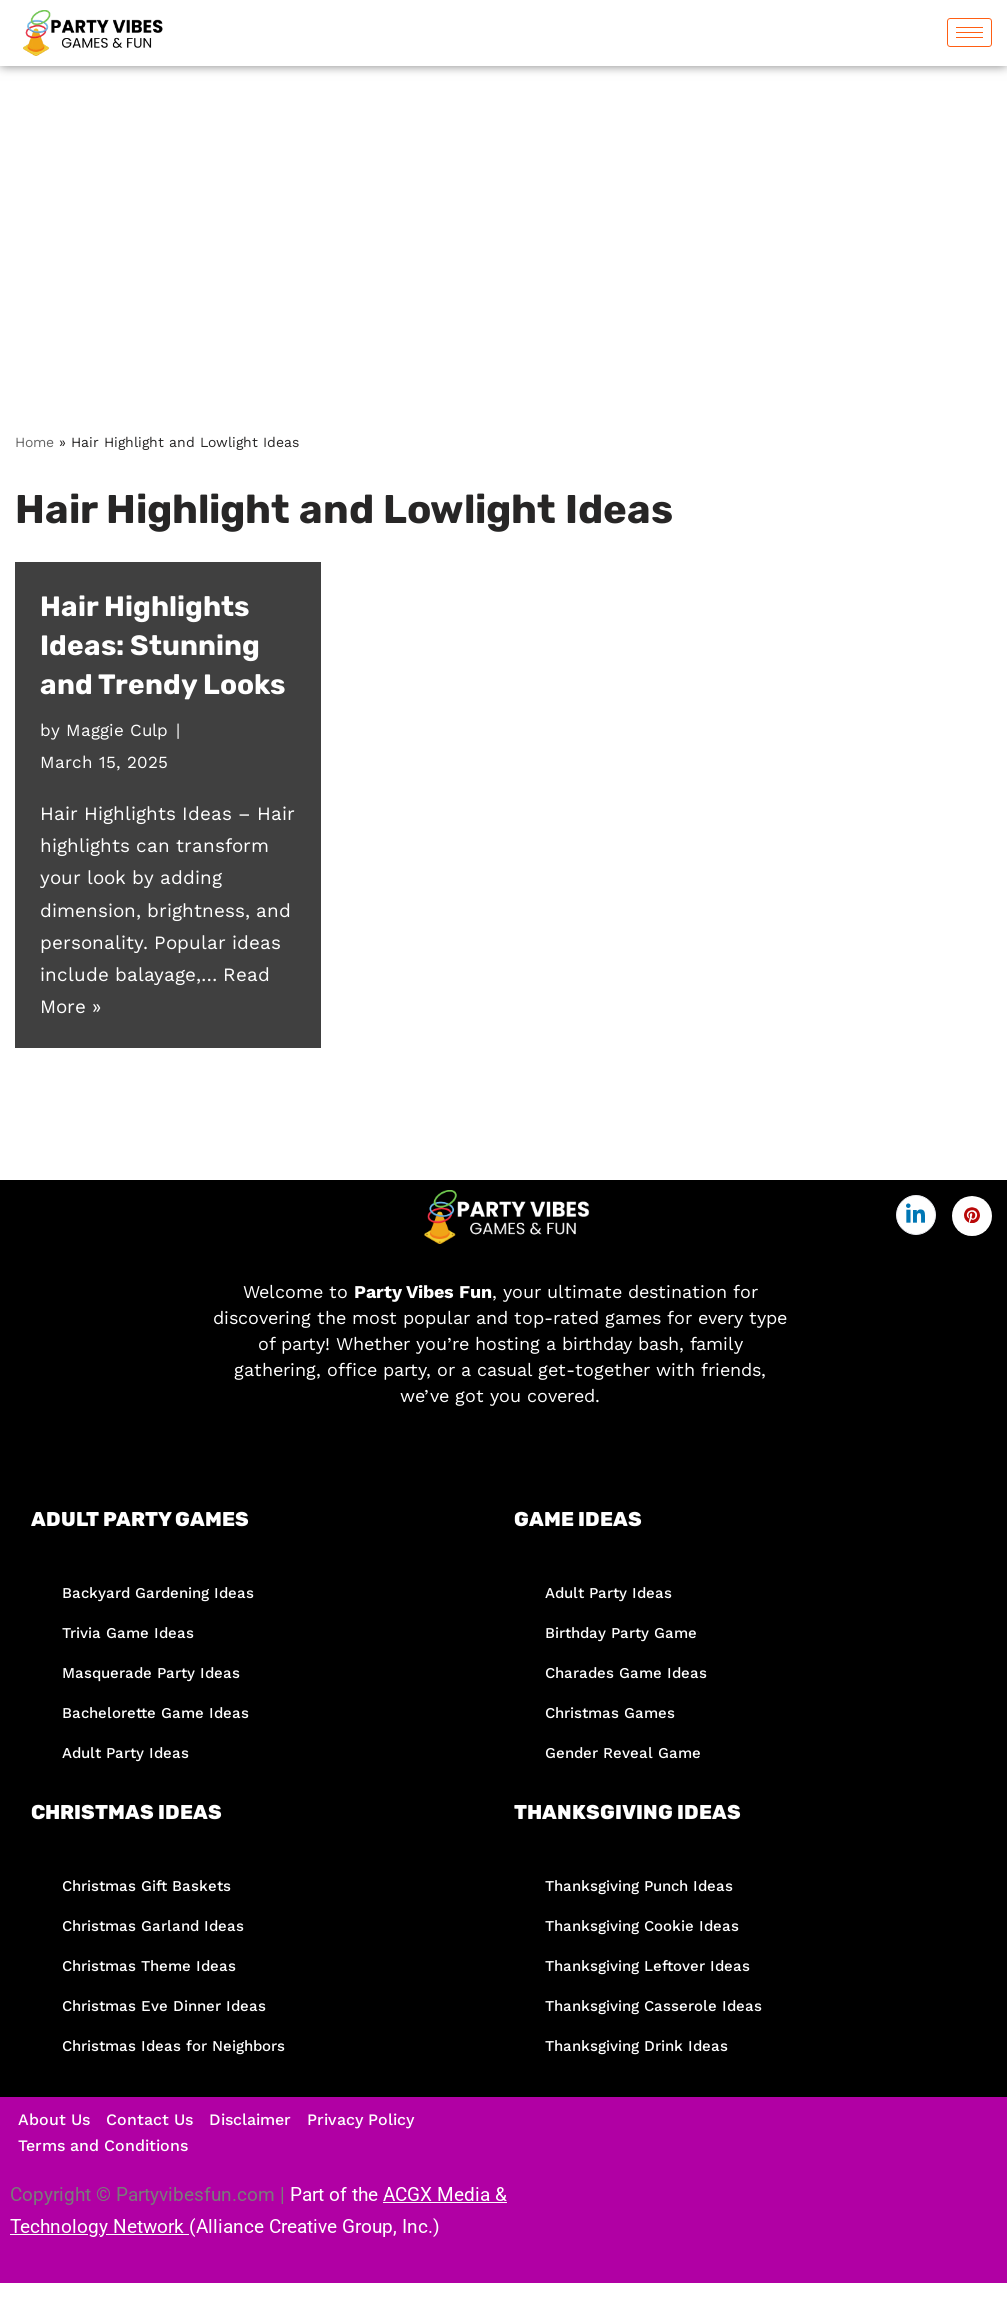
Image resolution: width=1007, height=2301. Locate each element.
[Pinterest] (972, 1216)
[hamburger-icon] (969, 32)
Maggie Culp (117, 730)
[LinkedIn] (916, 1215)
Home (34, 442)
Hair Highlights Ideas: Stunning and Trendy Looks (162, 645)
